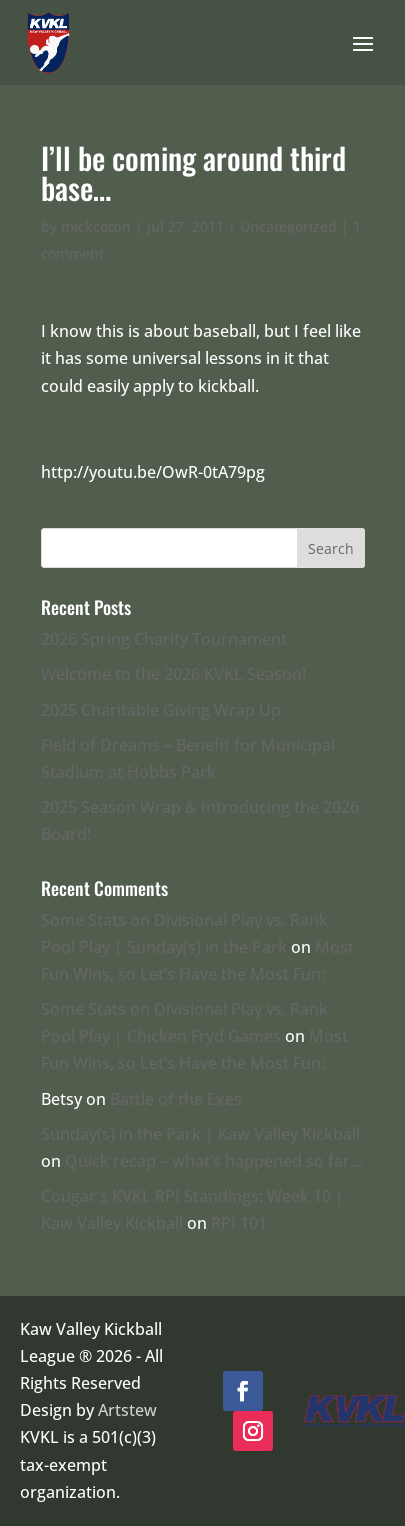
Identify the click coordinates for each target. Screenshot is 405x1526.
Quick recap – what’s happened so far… (214, 1161)
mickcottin (96, 226)
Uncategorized (288, 226)
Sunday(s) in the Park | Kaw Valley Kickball (200, 1134)
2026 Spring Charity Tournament (164, 639)
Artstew (127, 1410)
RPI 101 (239, 1223)
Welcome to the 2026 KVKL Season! (173, 674)
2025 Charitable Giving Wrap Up (161, 710)
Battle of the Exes (176, 1099)
